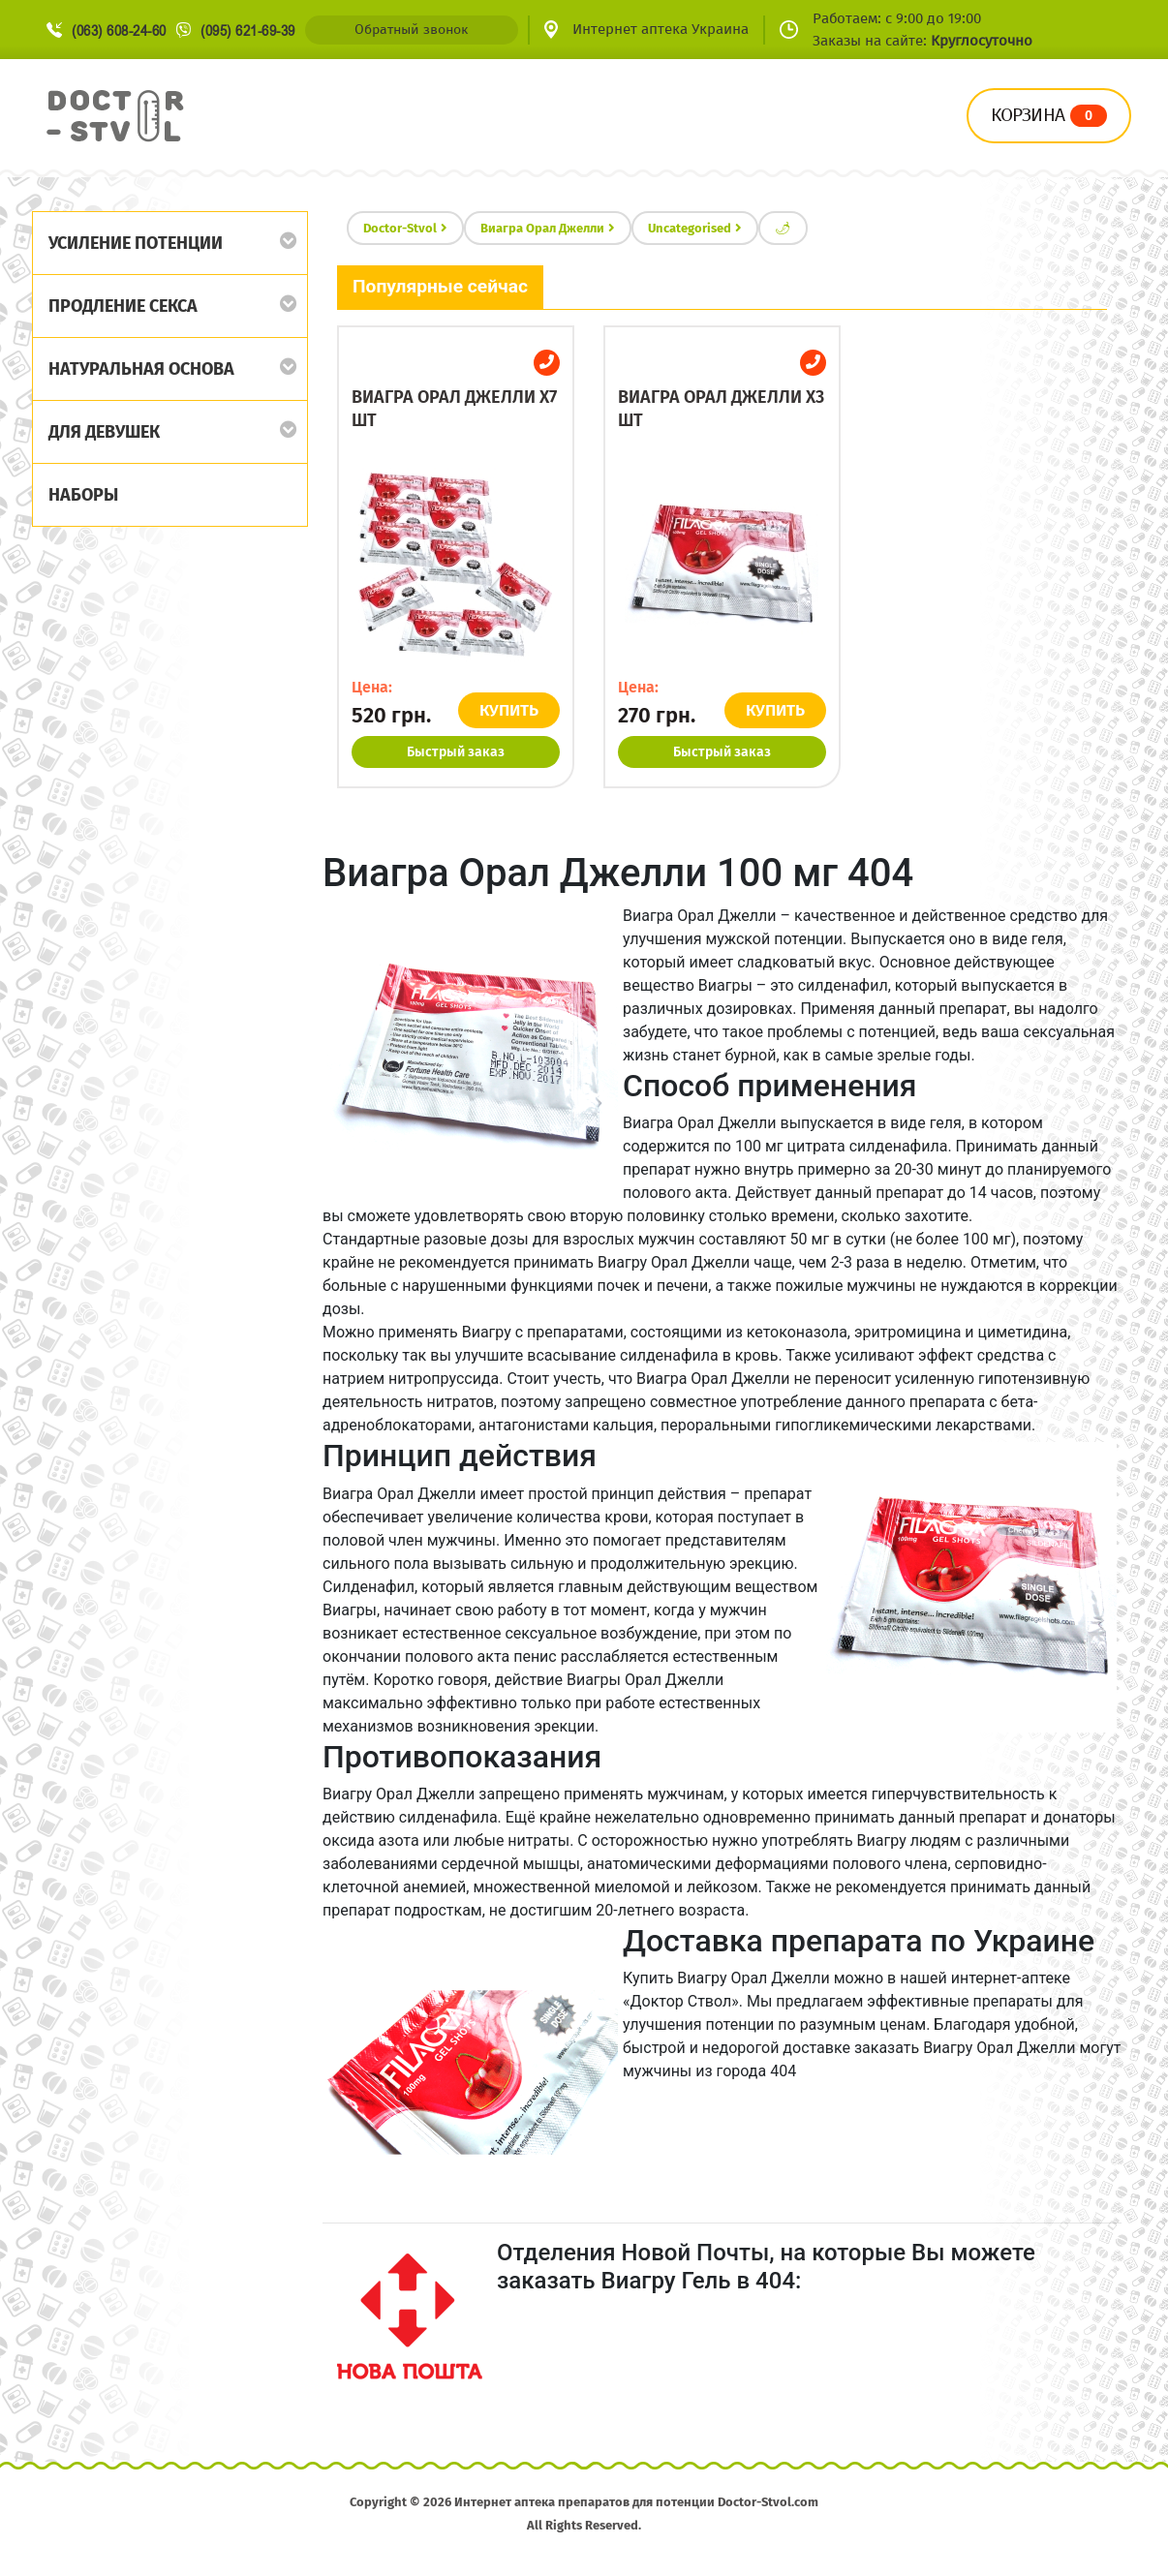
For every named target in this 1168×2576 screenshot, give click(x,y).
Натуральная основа (141, 369)
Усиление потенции (135, 243)
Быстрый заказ (456, 752)
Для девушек (104, 432)
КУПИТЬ (508, 710)
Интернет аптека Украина (660, 29)
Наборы (83, 495)
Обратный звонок (411, 29)
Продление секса (123, 306)
